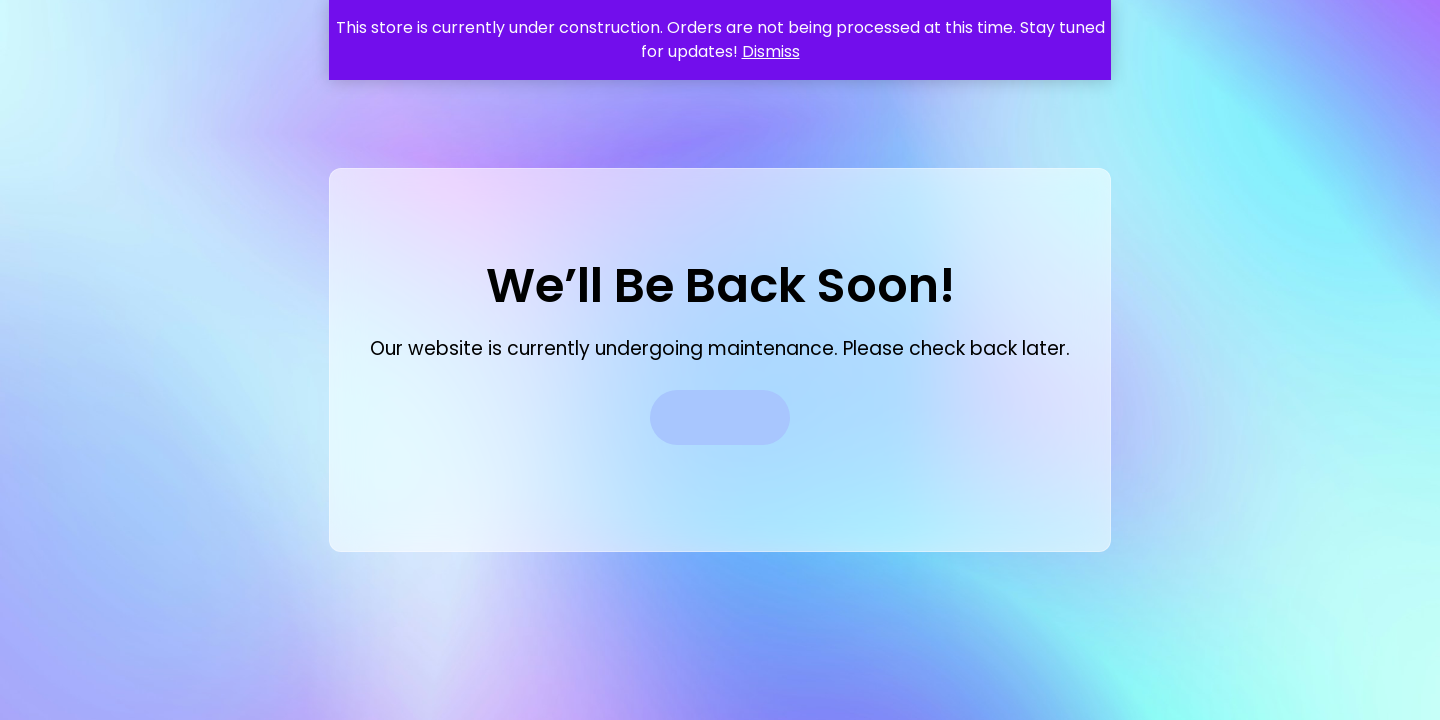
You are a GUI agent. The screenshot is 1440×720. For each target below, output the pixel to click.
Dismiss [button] (771, 51)
